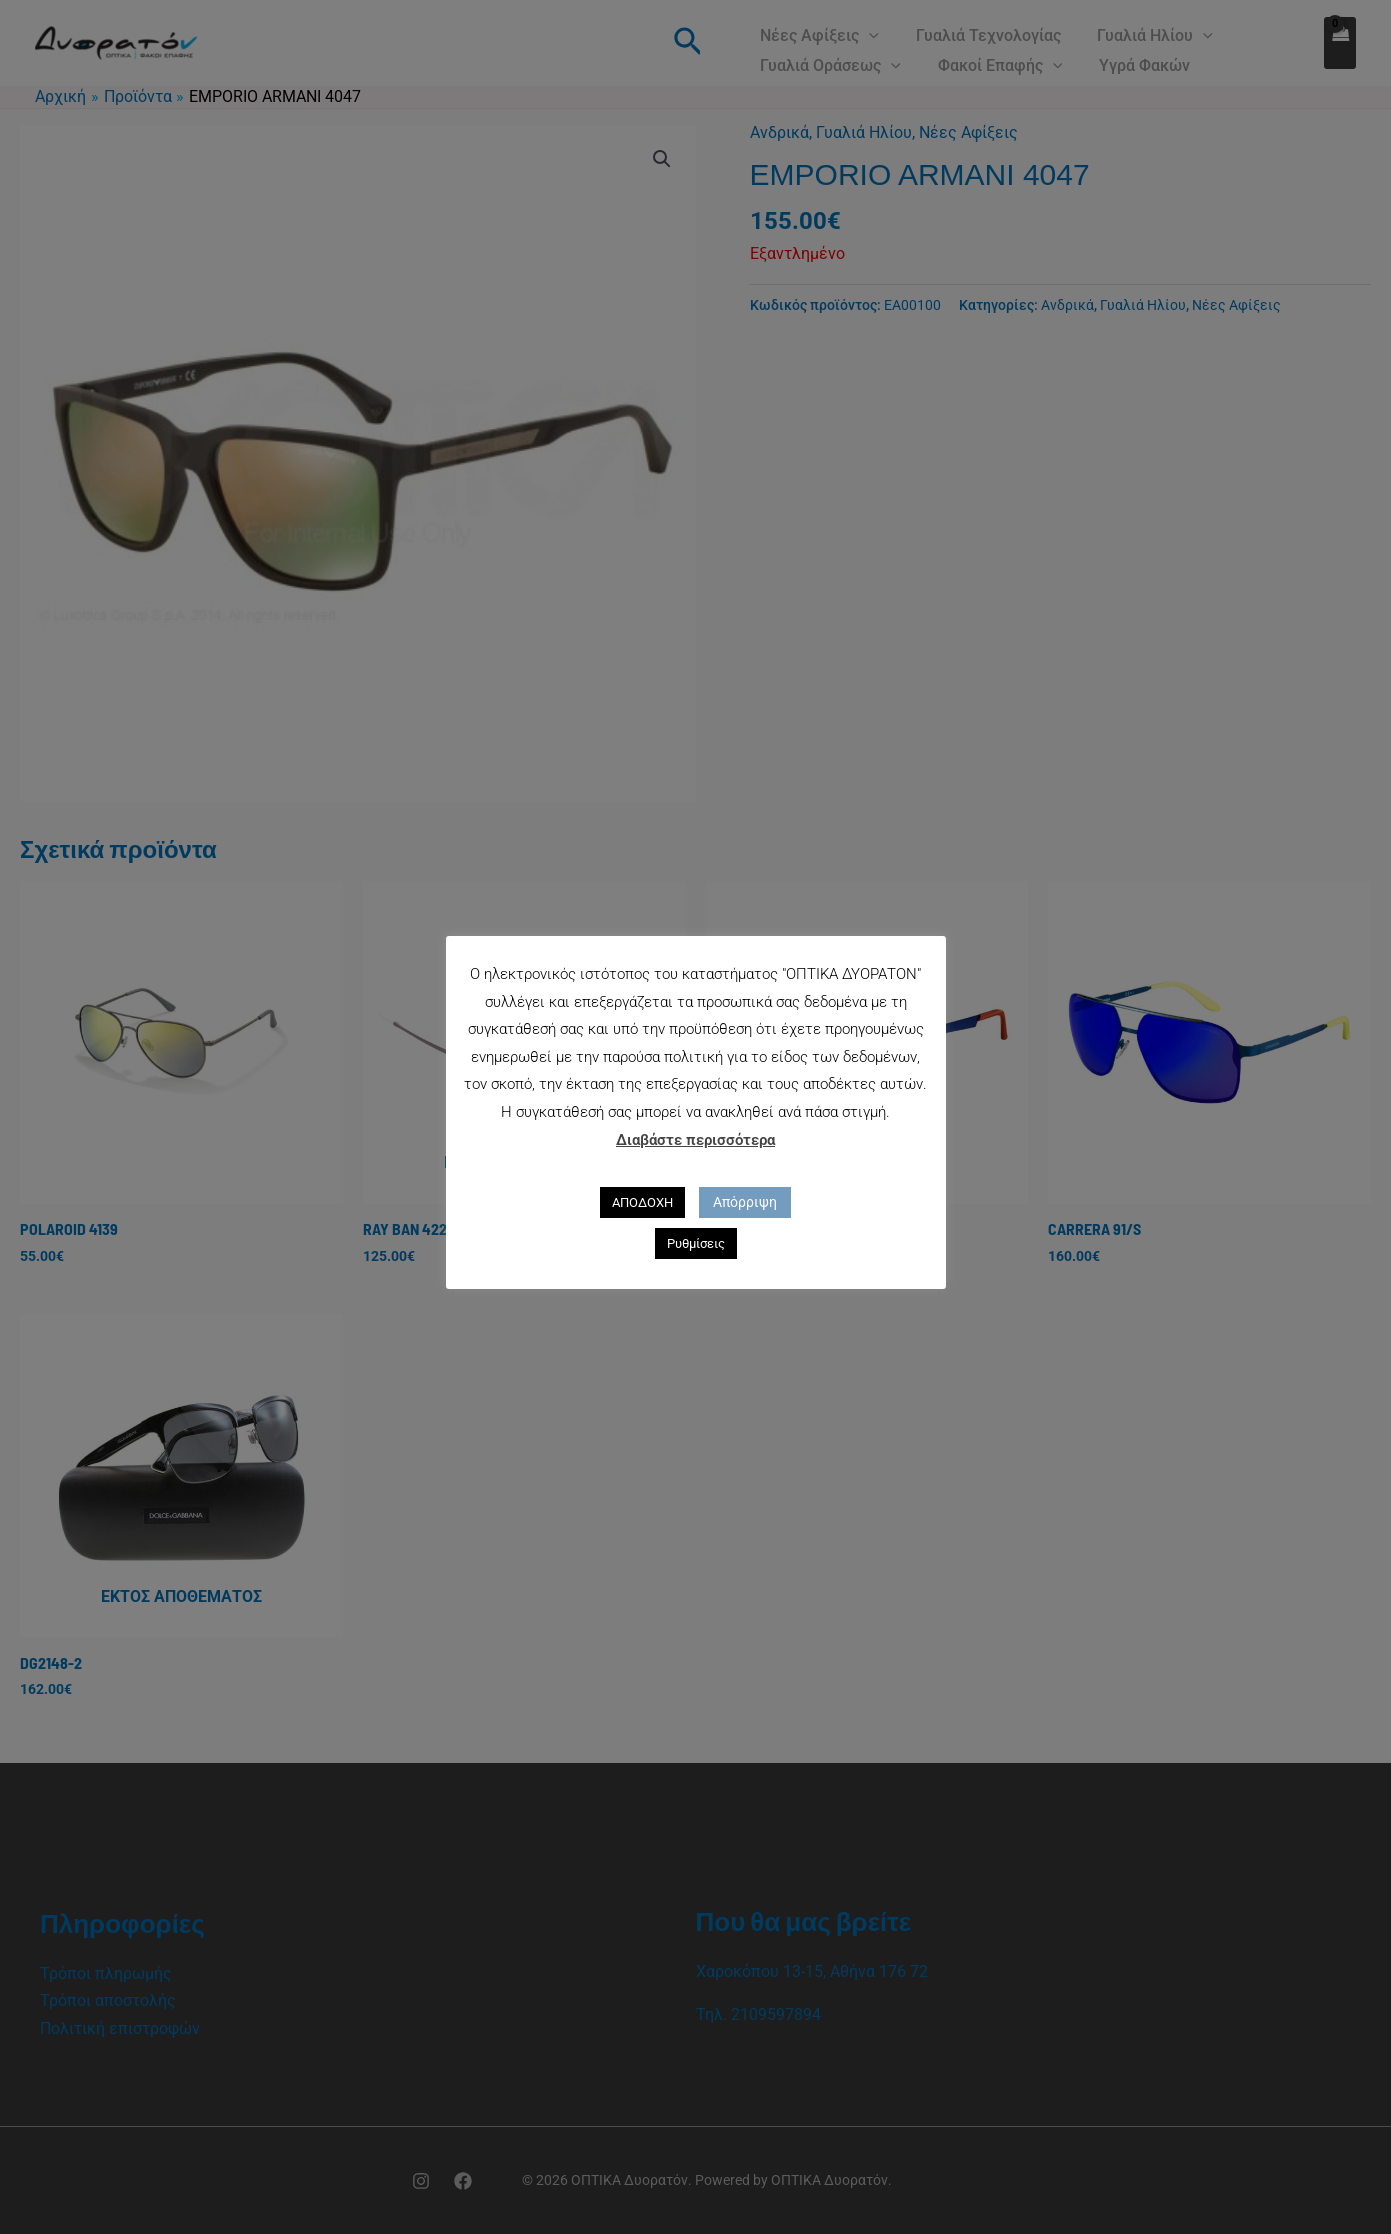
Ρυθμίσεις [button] (696, 1243)
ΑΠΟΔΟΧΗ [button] (642, 1202)
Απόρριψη (745, 1202)
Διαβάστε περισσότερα (695, 1140)
